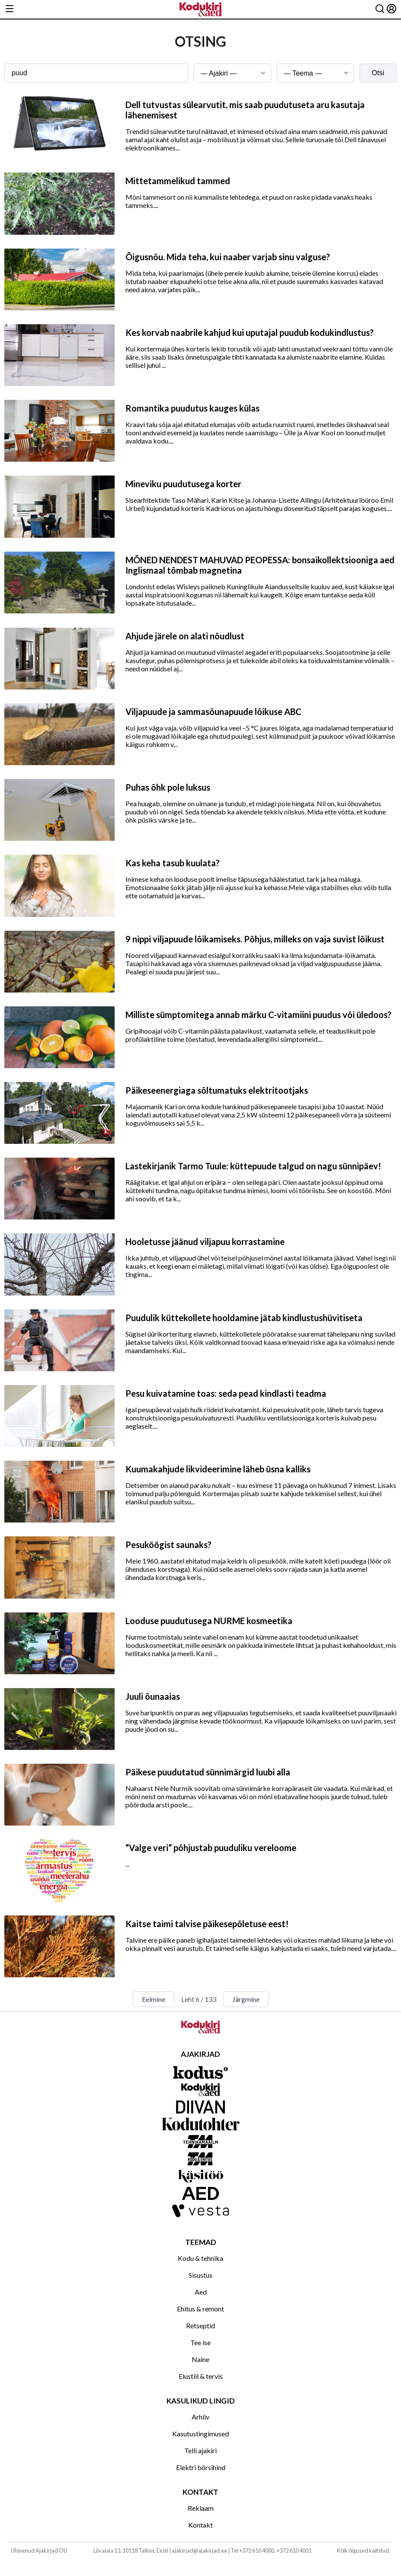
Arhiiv (200, 2417)
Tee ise (200, 2342)
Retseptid (200, 2325)
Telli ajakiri (200, 2450)
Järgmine (246, 1999)
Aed (201, 2292)
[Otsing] (380, 9)
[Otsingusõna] (96, 73)
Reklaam (201, 2508)
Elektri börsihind (200, 2467)
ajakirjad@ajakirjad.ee (199, 2550)
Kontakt (200, 2525)
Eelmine (153, 1999)
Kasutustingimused (200, 2433)
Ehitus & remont (200, 2309)
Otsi (378, 73)
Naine (200, 2359)
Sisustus (200, 2275)
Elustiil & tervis (201, 2376)
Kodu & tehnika (200, 2258)
